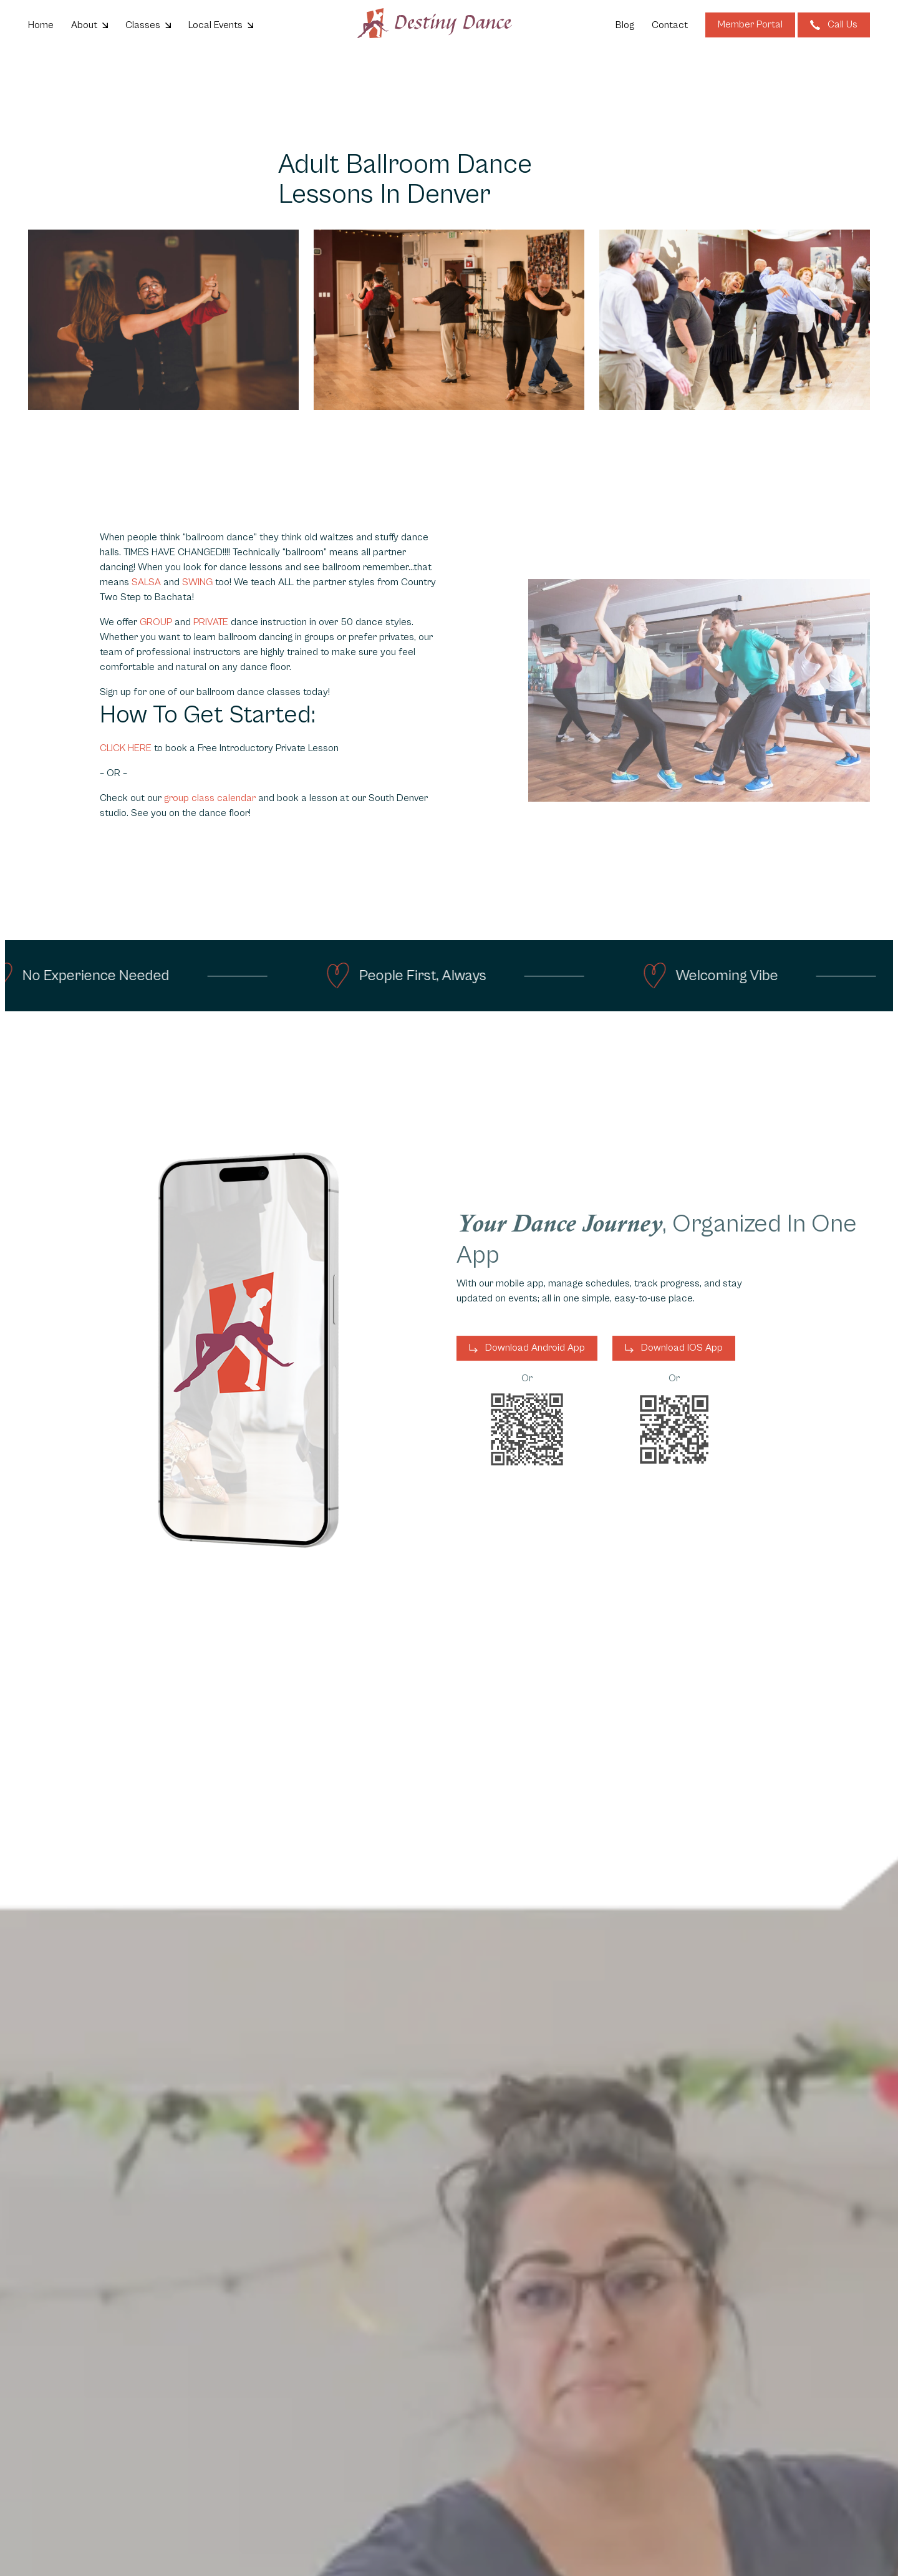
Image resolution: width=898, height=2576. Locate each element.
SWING (197, 582)
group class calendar (210, 798)
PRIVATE (212, 622)
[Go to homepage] (434, 23)
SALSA (146, 582)
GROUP (157, 622)
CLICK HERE (126, 748)
